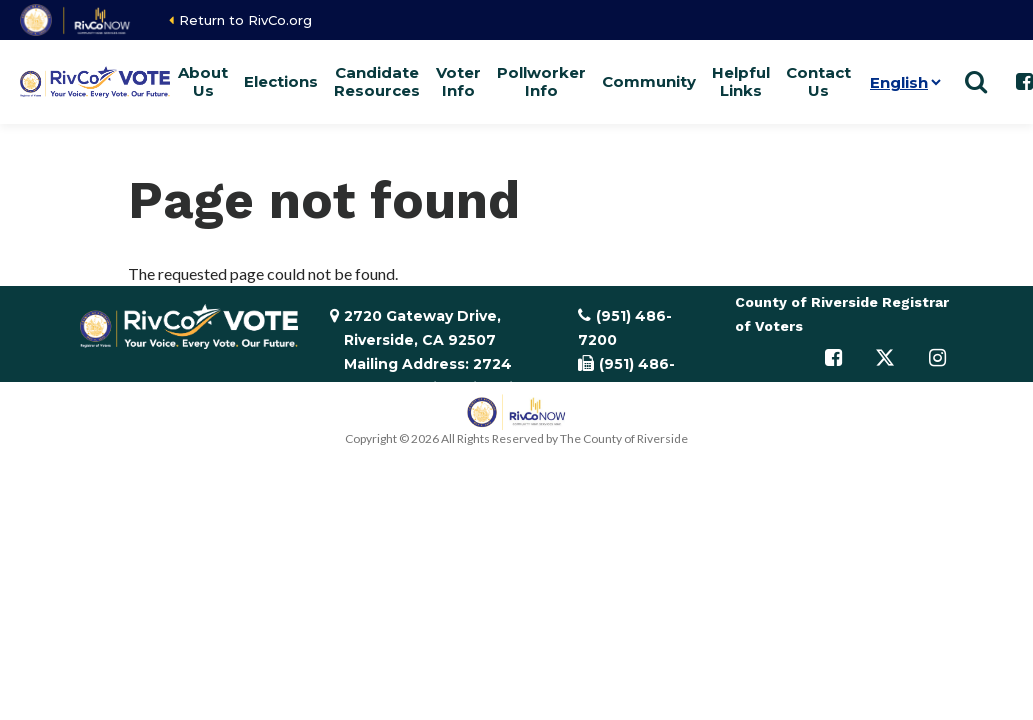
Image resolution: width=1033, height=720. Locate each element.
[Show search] (976, 82)
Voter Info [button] (458, 81)
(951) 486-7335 (626, 376)
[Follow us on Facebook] (833, 358)
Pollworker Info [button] (541, 81)
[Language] (901, 82)
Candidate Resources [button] (377, 81)
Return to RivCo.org (245, 20)
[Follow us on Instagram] (937, 358)
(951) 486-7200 (625, 328)
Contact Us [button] (818, 81)
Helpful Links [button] (741, 81)
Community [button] (649, 81)
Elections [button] (281, 81)
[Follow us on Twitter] (885, 358)
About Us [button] (203, 81)
